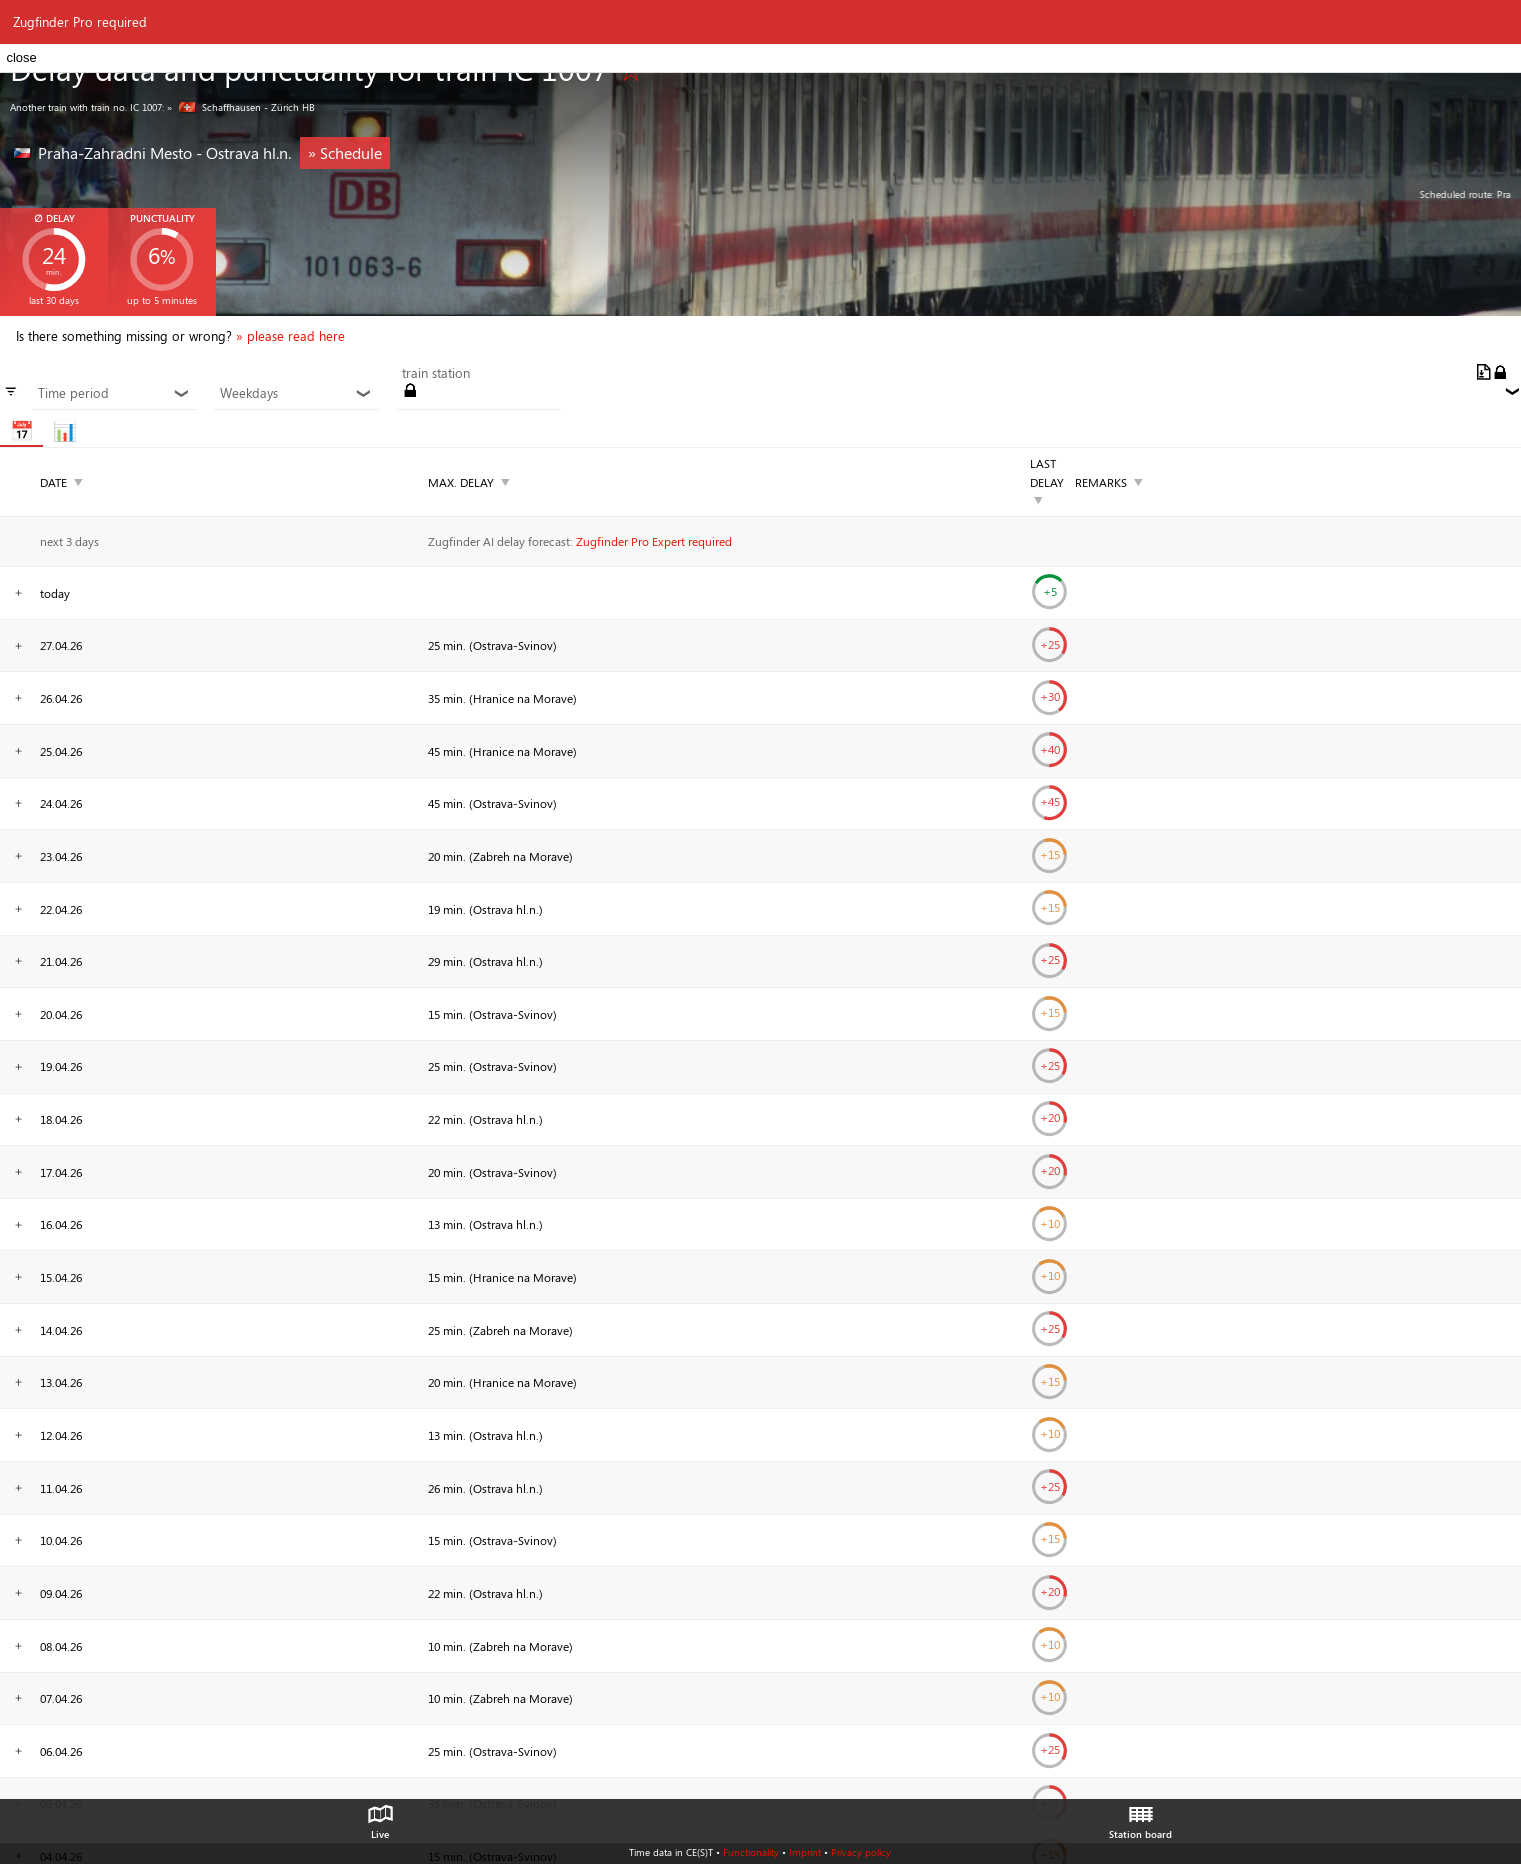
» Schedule (345, 152)
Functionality (751, 1852)
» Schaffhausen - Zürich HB (241, 107)
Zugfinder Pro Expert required (654, 541)
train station (436, 373)
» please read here (290, 336)
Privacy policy (861, 1852)
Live (380, 1817)
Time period (114, 393)
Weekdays (296, 393)
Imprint (805, 1852)
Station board (1140, 1817)
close (21, 57)
